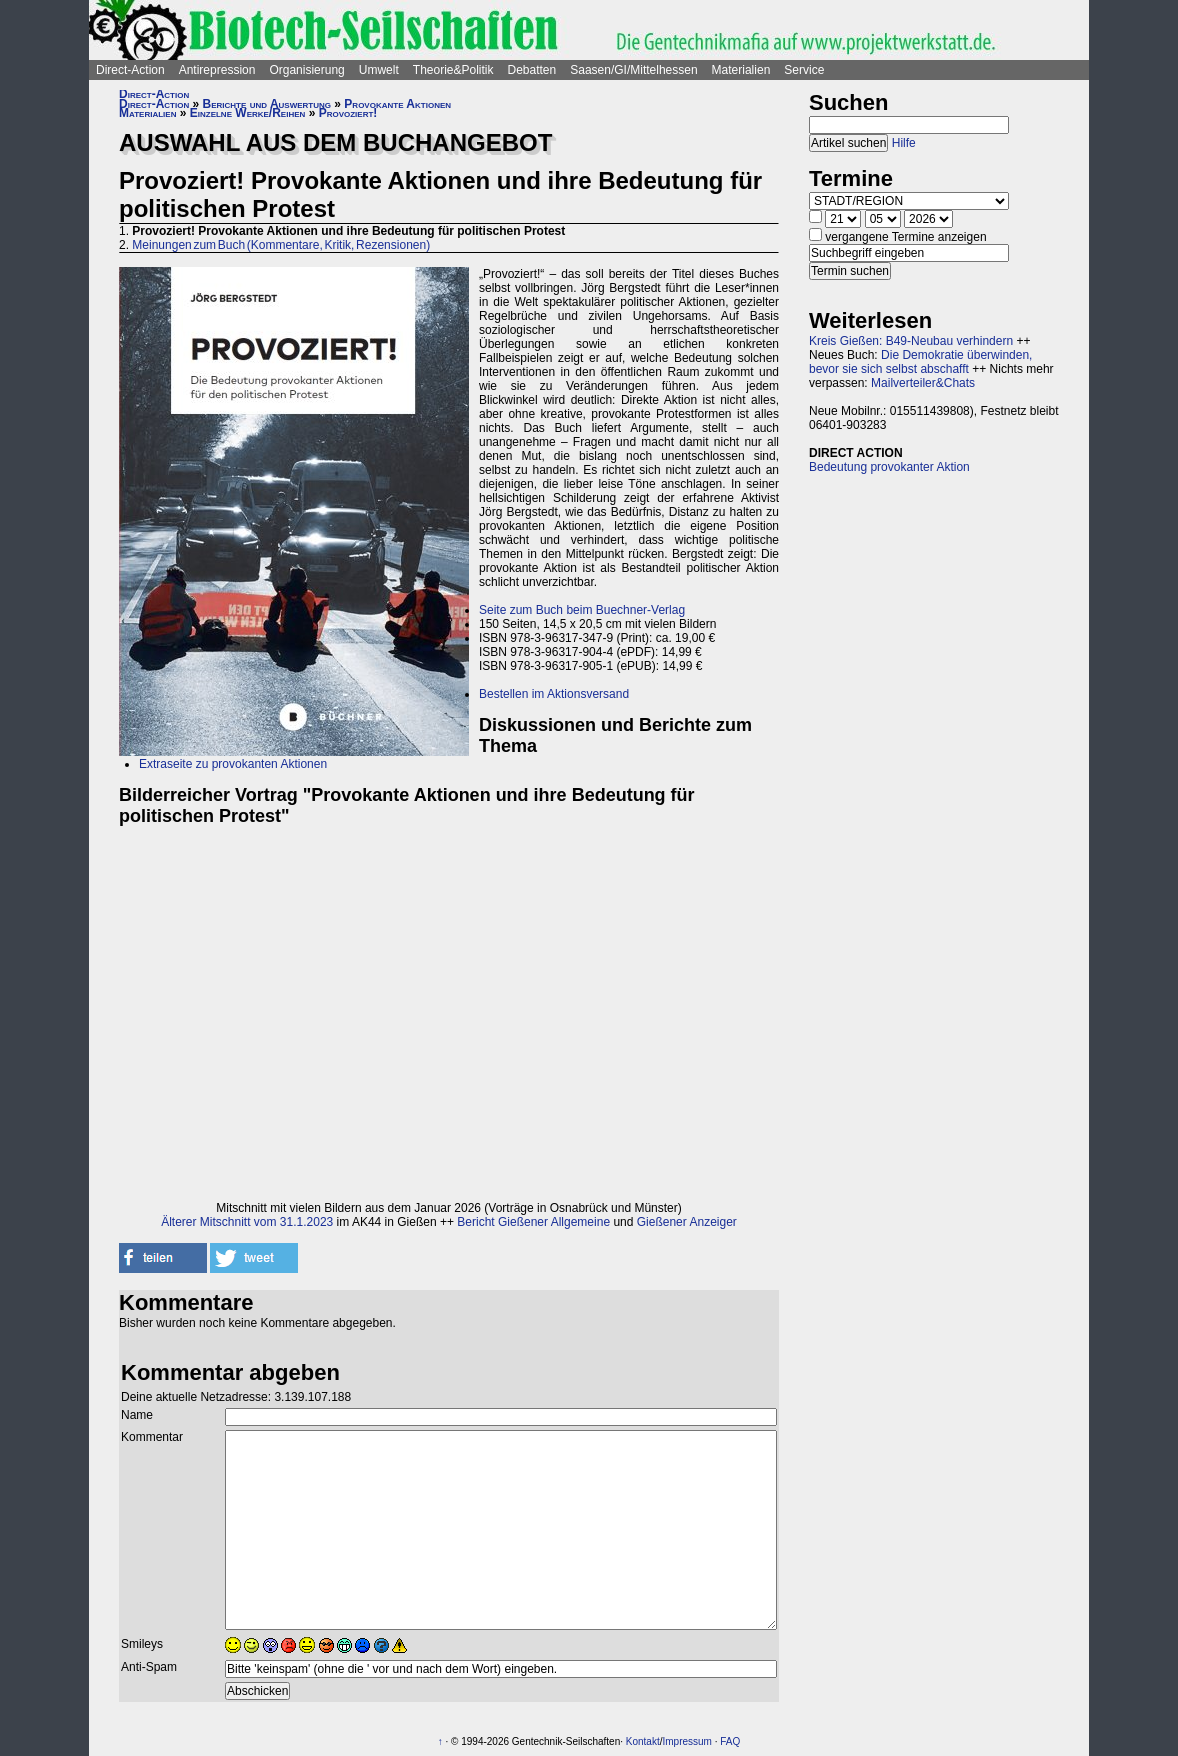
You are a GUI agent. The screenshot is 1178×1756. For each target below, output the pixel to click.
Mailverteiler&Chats (923, 383)
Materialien (741, 70)
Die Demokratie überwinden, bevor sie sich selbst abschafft (920, 362)
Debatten (532, 70)
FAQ (730, 1741)
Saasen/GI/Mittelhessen (633, 70)
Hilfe (904, 143)
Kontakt (643, 1741)
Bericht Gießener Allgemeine (533, 1222)
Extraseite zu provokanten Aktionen (233, 764)
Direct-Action (130, 70)
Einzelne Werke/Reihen (248, 113)
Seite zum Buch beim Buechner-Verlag (582, 610)
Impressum (686, 1741)
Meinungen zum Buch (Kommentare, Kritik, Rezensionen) (281, 245)
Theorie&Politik (453, 70)
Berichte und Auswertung (267, 104)
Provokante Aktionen (397, 104)
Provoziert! (348, 113)
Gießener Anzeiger (687, 1222)
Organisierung (306, 70)
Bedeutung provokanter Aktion (889, 467)
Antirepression (217, 70)
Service (804, 70)
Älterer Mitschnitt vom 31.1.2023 (247, 1222)
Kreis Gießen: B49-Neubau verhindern (911, 341)
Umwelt (379, 70)
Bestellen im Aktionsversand (554, 694)
